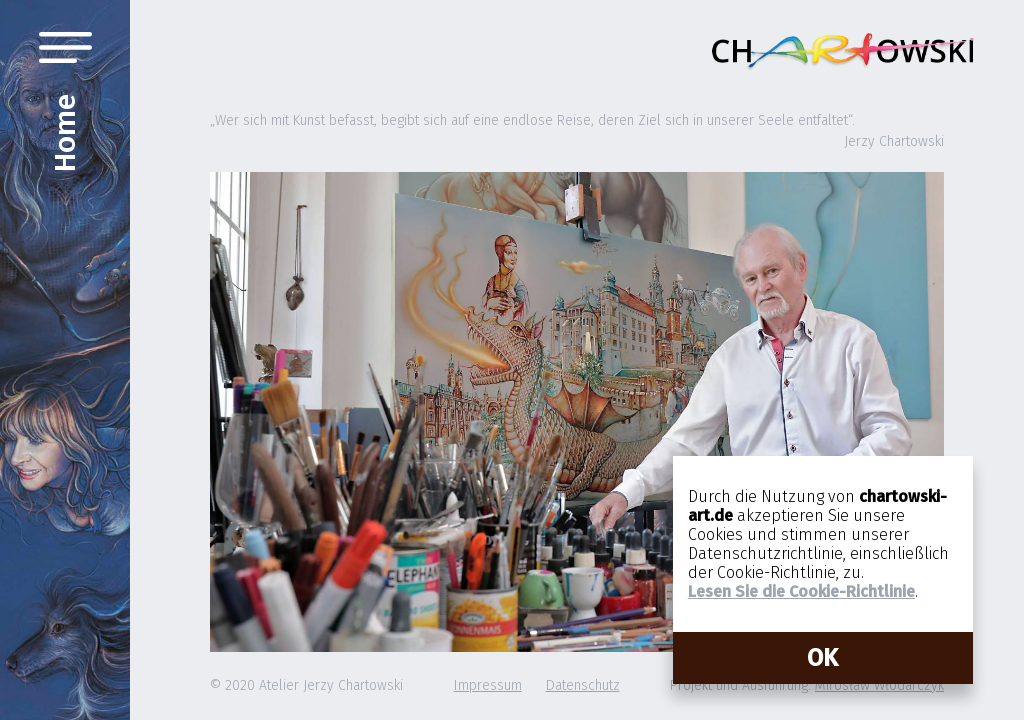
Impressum (488, 685)
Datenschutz (583, 685)
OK (822, 658)
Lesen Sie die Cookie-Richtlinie (801, 591)
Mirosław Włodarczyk (879, 685)
